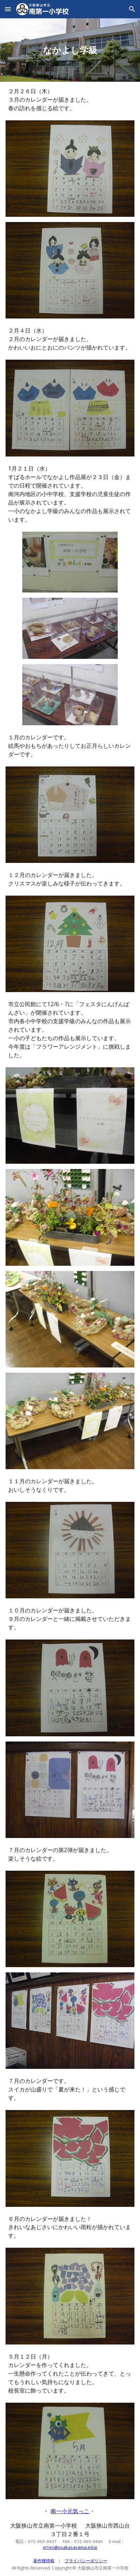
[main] (70, 50)
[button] (8, 9)
